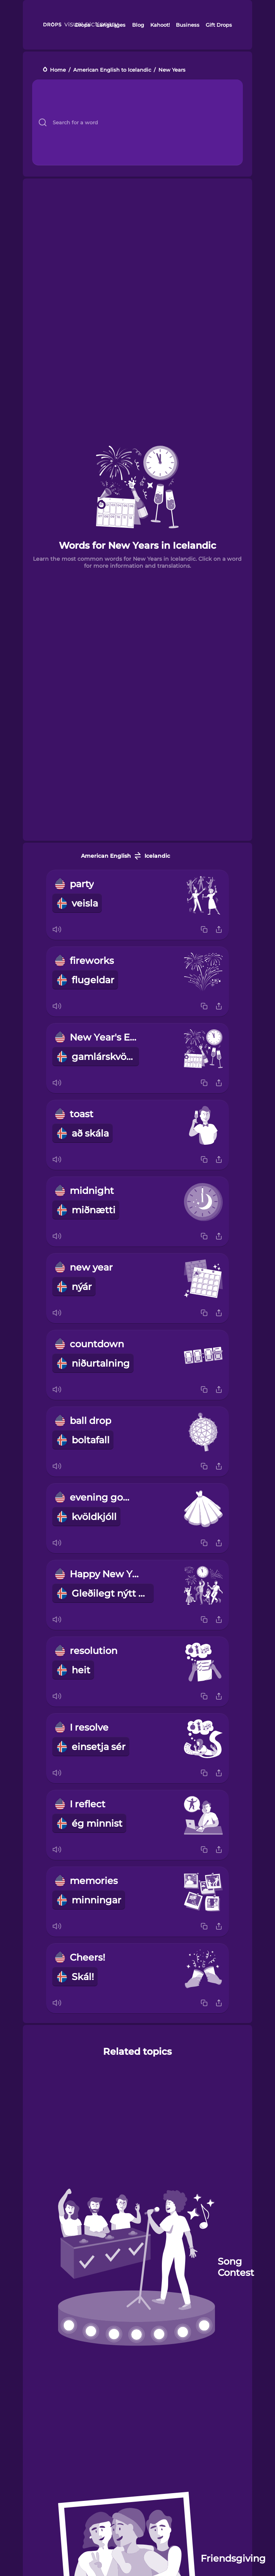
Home (58, 70)
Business (187, 25)
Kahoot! (160, 25)
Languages (110, 25)
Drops (82, 25)
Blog (138, 25)
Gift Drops (219, 25)
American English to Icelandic (112, 70)
